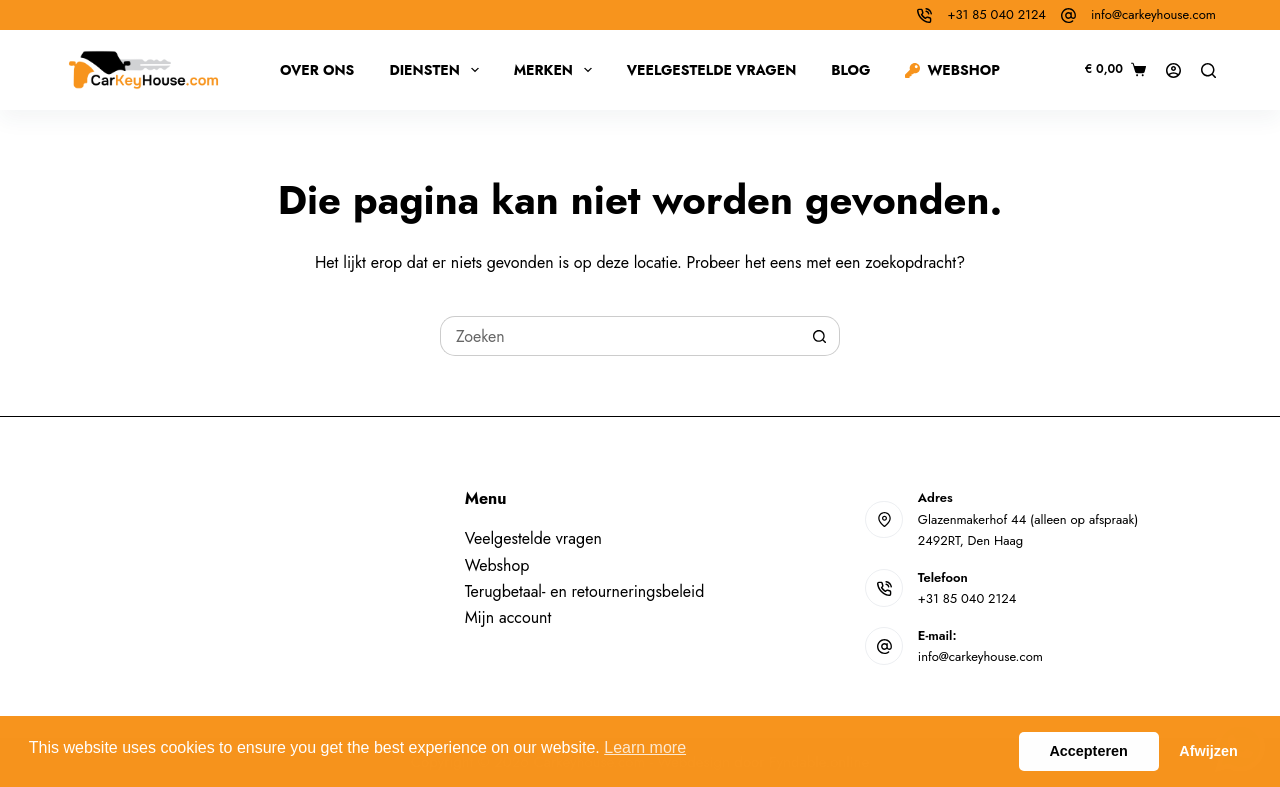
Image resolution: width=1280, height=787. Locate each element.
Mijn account (508, 617)
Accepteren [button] (1088, 751)
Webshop (952, 70)
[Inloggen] (1173, 70)
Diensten (437, 70)
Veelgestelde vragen (712, 70)
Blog (850, 70)
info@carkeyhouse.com (1153, 14)
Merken (557, 70)
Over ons (317, 70)
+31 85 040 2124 (996, 14)
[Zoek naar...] (620, 336)
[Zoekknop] (820, 336)
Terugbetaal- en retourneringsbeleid (585, 591)
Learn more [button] (645, 747)
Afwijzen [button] (1208, 751)
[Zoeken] (1208, 70)
